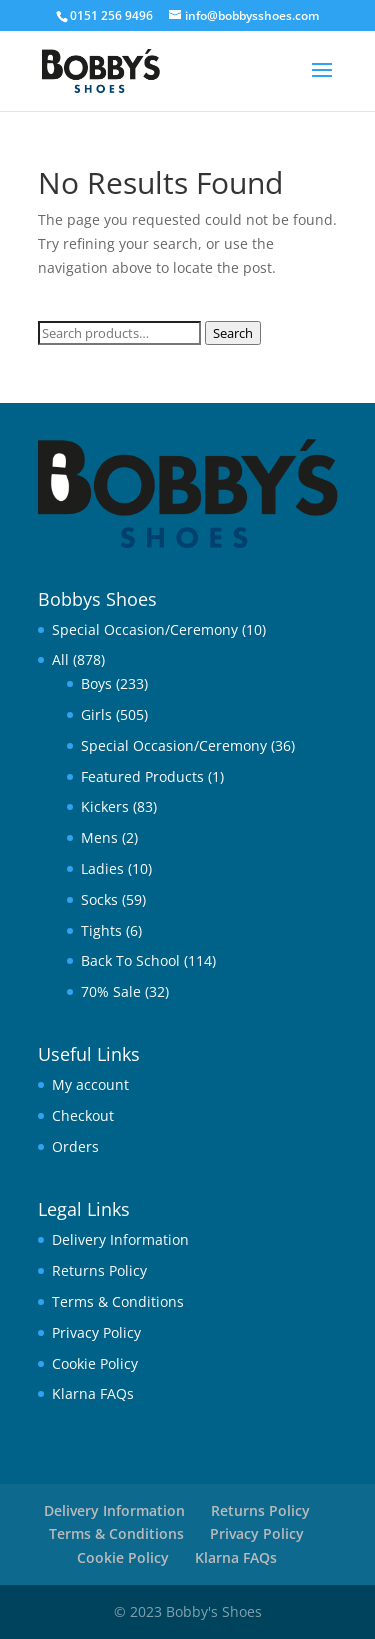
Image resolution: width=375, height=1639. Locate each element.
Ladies (102, 868)
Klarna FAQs (93, 1393)
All (60, 659)
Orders (75, 1146)
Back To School (130, 960)
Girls (96, 714)
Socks (99, 899)
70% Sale (111, 991)
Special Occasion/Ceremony (145, 629)
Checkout (83, 1115)
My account (90, 1084)
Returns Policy (99, 1270)
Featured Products (142, 776)
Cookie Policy (95, 1363)
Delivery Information (120, 1239)
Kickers (105, 806)
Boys (96, 683)
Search (233, 333)
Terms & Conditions (118, 1301)
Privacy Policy (96, 1332)
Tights (101, 930)
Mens (99, 837)
